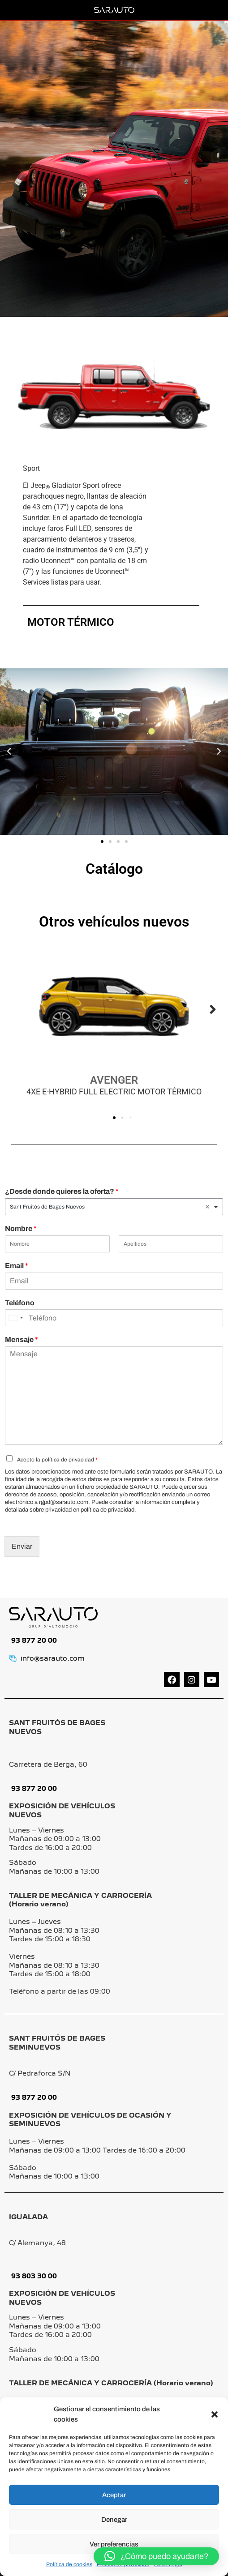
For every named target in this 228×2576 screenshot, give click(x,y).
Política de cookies (69, 2564)
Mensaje (21, 1339)
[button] (214, 2414)
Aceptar (114, 2495)
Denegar (114, 2519)
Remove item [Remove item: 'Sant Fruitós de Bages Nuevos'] (207, 1206)
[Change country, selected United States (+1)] (15, 1317)
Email (16, 1265)
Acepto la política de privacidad (57, 1460)
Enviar (22, 1546)
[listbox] (114, 1206)
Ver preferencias (114, 2544)
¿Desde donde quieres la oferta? (62, 1191)
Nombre (21, 1228)
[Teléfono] (114, 1317)
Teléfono (19, 1303)
